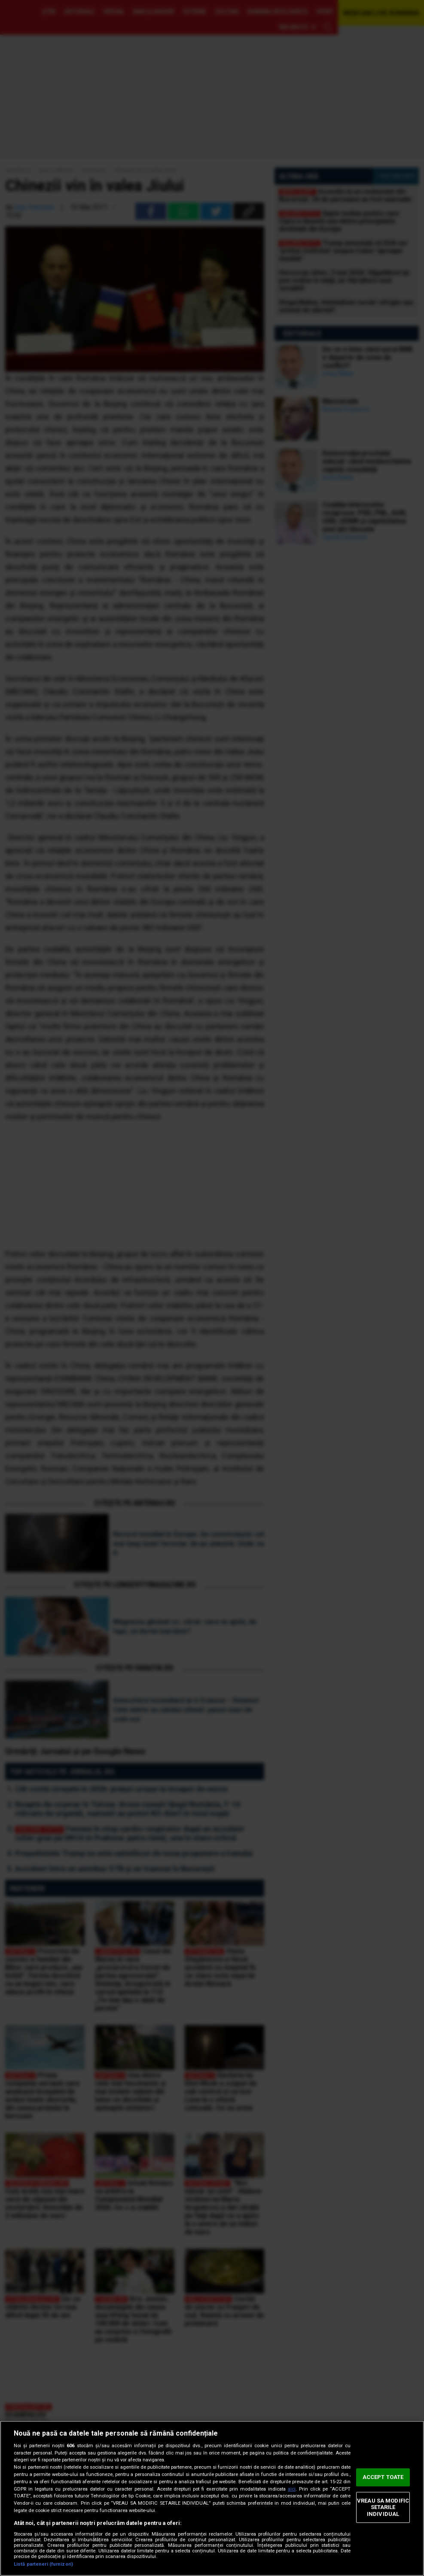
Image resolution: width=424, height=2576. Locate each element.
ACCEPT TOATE (383, 2477)
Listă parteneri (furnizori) (43, 2564)
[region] (212, 2498)
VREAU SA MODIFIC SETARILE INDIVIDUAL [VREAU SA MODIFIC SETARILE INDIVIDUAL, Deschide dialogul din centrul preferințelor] (383, 2507)
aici (292, 2489)
